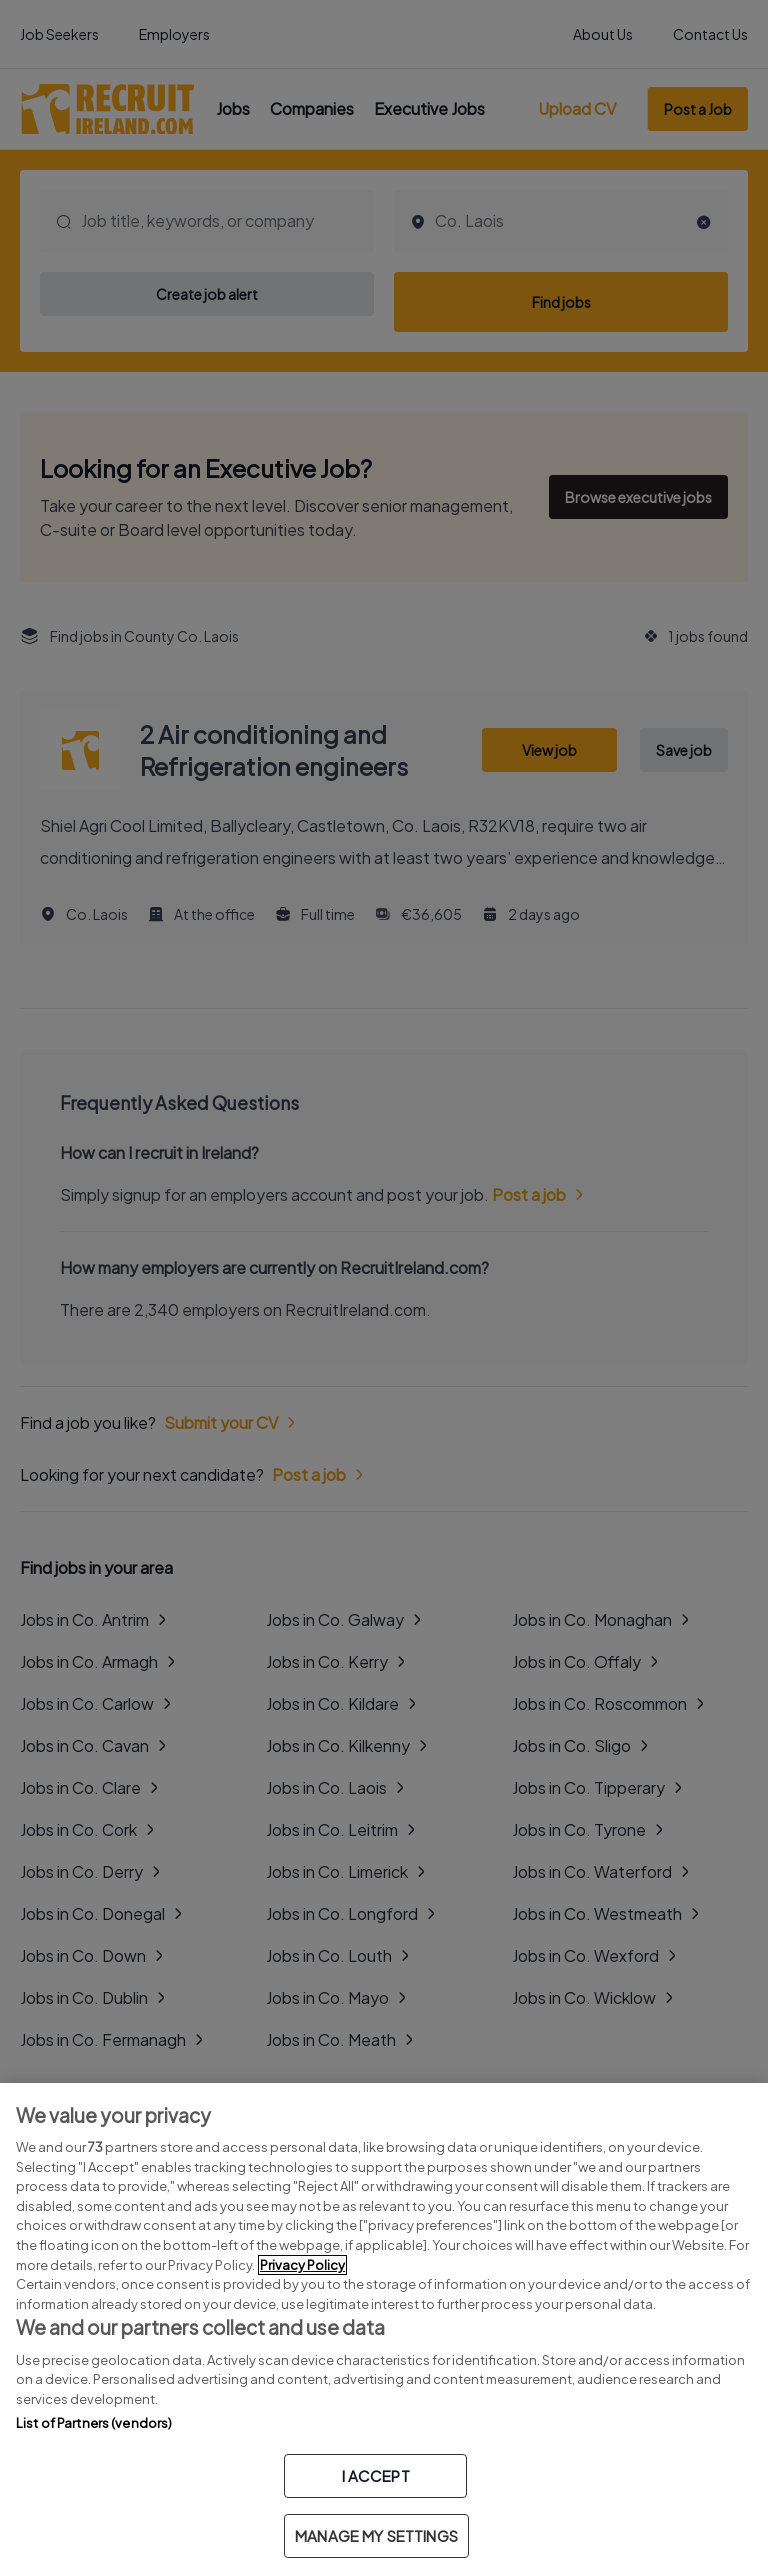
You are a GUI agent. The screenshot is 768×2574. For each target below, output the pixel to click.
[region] (384, 2328)
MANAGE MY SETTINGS (376, 2535)
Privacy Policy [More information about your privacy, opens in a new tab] (302, 2265)
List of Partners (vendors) (94, 2423)
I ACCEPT (376, 2475)
